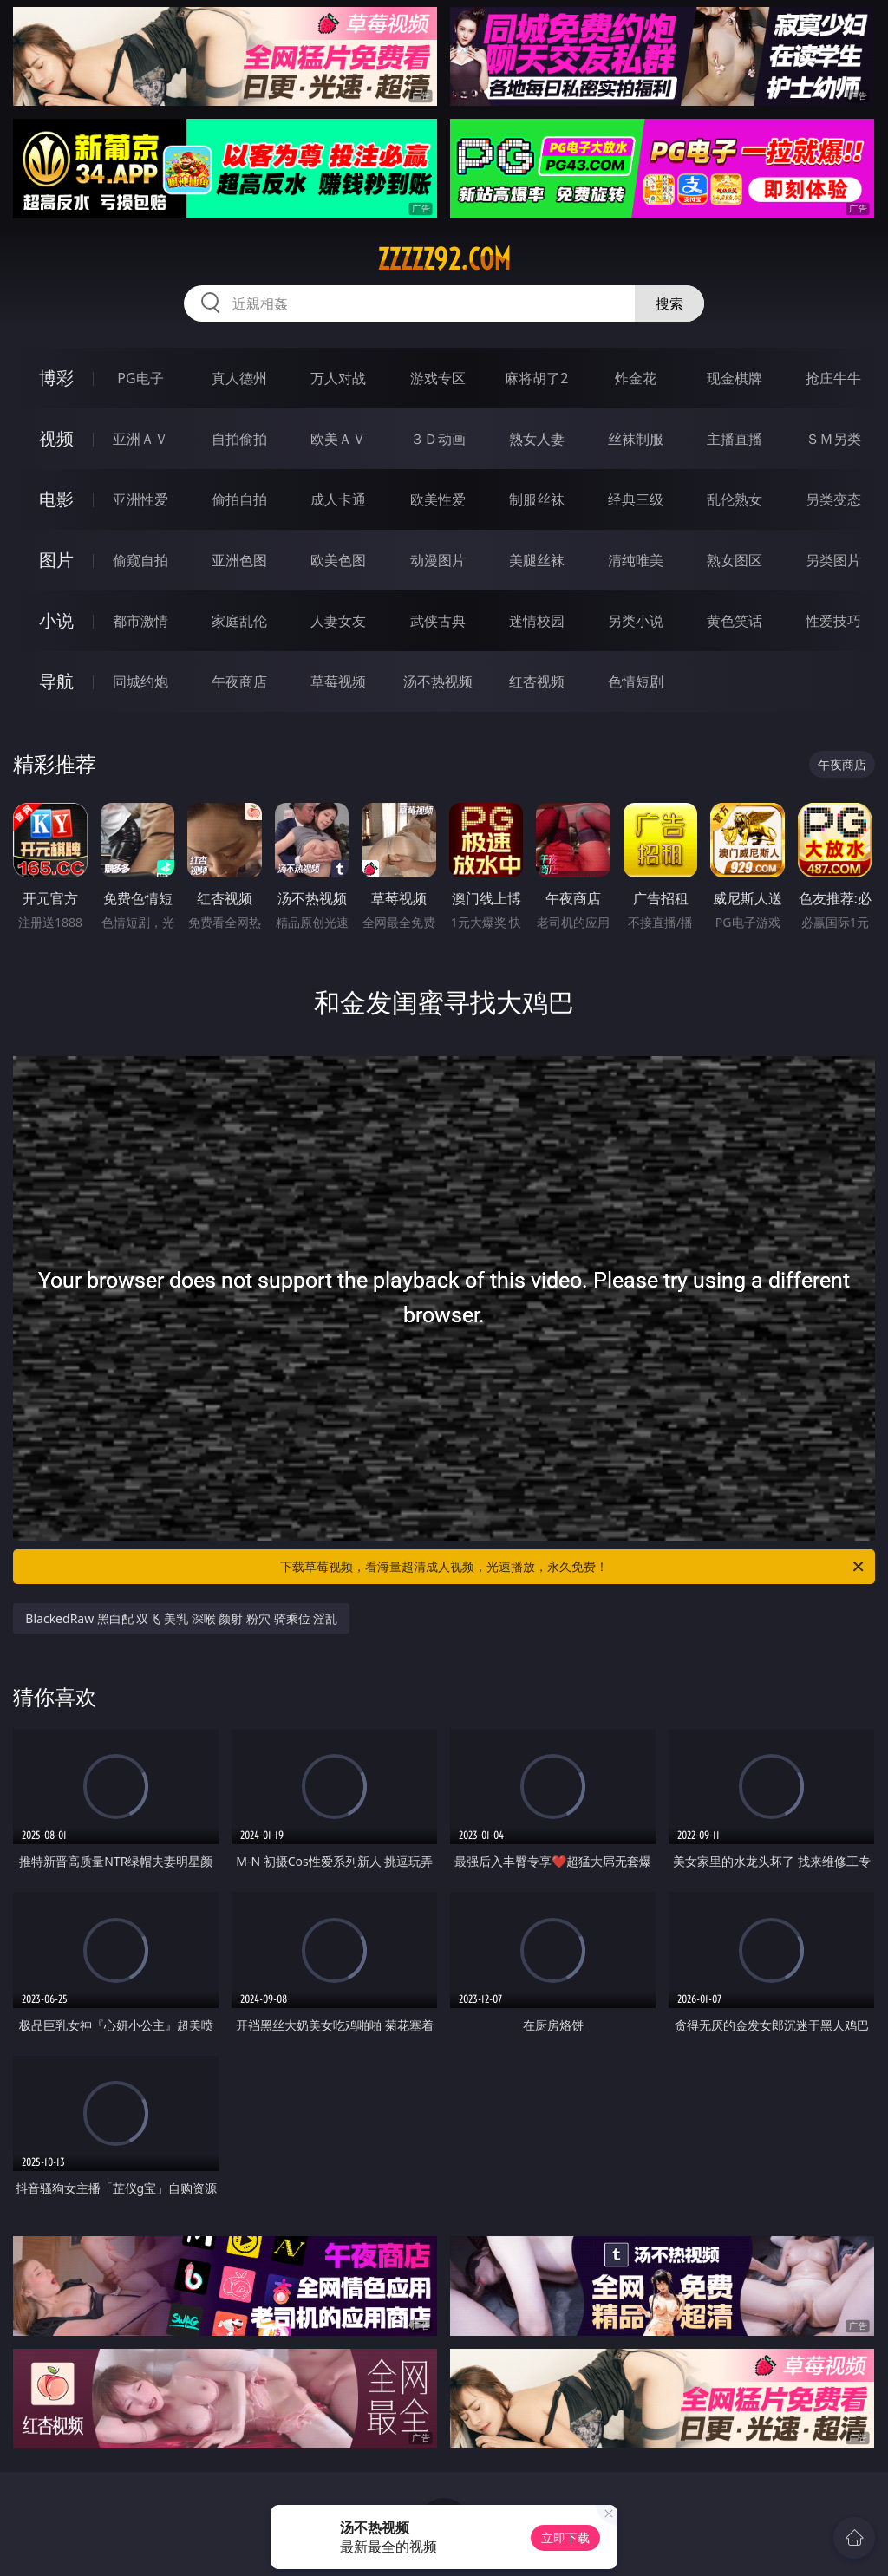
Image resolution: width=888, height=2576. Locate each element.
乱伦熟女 (734, 499)
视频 (56, 438)
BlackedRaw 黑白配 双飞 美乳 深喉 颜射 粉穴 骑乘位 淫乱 (181, 1618)
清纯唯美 (635, 560)
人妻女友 (338, 620)
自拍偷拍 (239, 438)
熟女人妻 (537, 438)
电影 (56, 499)
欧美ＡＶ (338, 438)
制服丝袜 (537, 499)
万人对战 (338, 378)
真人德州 (239, 378)
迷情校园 (537, 620)
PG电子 (140, 378)
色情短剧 (635, 681)
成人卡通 (338, 499)
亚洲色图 (239, 560)
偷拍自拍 (239, 499)
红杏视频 (537, 681)
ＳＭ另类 (833, 438)
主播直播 (734, 438)
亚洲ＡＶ (140, 438)
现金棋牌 (734, 378)
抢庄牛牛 (833, 378)
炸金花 (635, 378)
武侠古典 (438, 620)
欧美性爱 (438, 499)
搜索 (669, 303)
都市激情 (140, 620)
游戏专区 (438, 378)
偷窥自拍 (140, 560)
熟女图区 (734, 560)
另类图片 (833, 560)
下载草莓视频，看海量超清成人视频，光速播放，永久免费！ (573, 1566)
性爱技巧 (833, 620)
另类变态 (833, 499)
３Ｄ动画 (438, 438)
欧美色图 (338, 560)
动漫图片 (438, 560)
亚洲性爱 (140, 499)
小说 (56, 620)
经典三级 (635, 499)
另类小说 (635, 620)
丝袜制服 (635, 438)
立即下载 (565, 2537)
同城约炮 (140, 681)
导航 (56, 681)
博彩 (56, 377)
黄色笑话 (734, 620)
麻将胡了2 (536, 378)
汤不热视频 (438, 681)
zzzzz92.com (444, 259)
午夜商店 (239, 681)
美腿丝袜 (537, 560)
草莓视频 (338, 681)
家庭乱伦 (239, 620)
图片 (56, 559)
